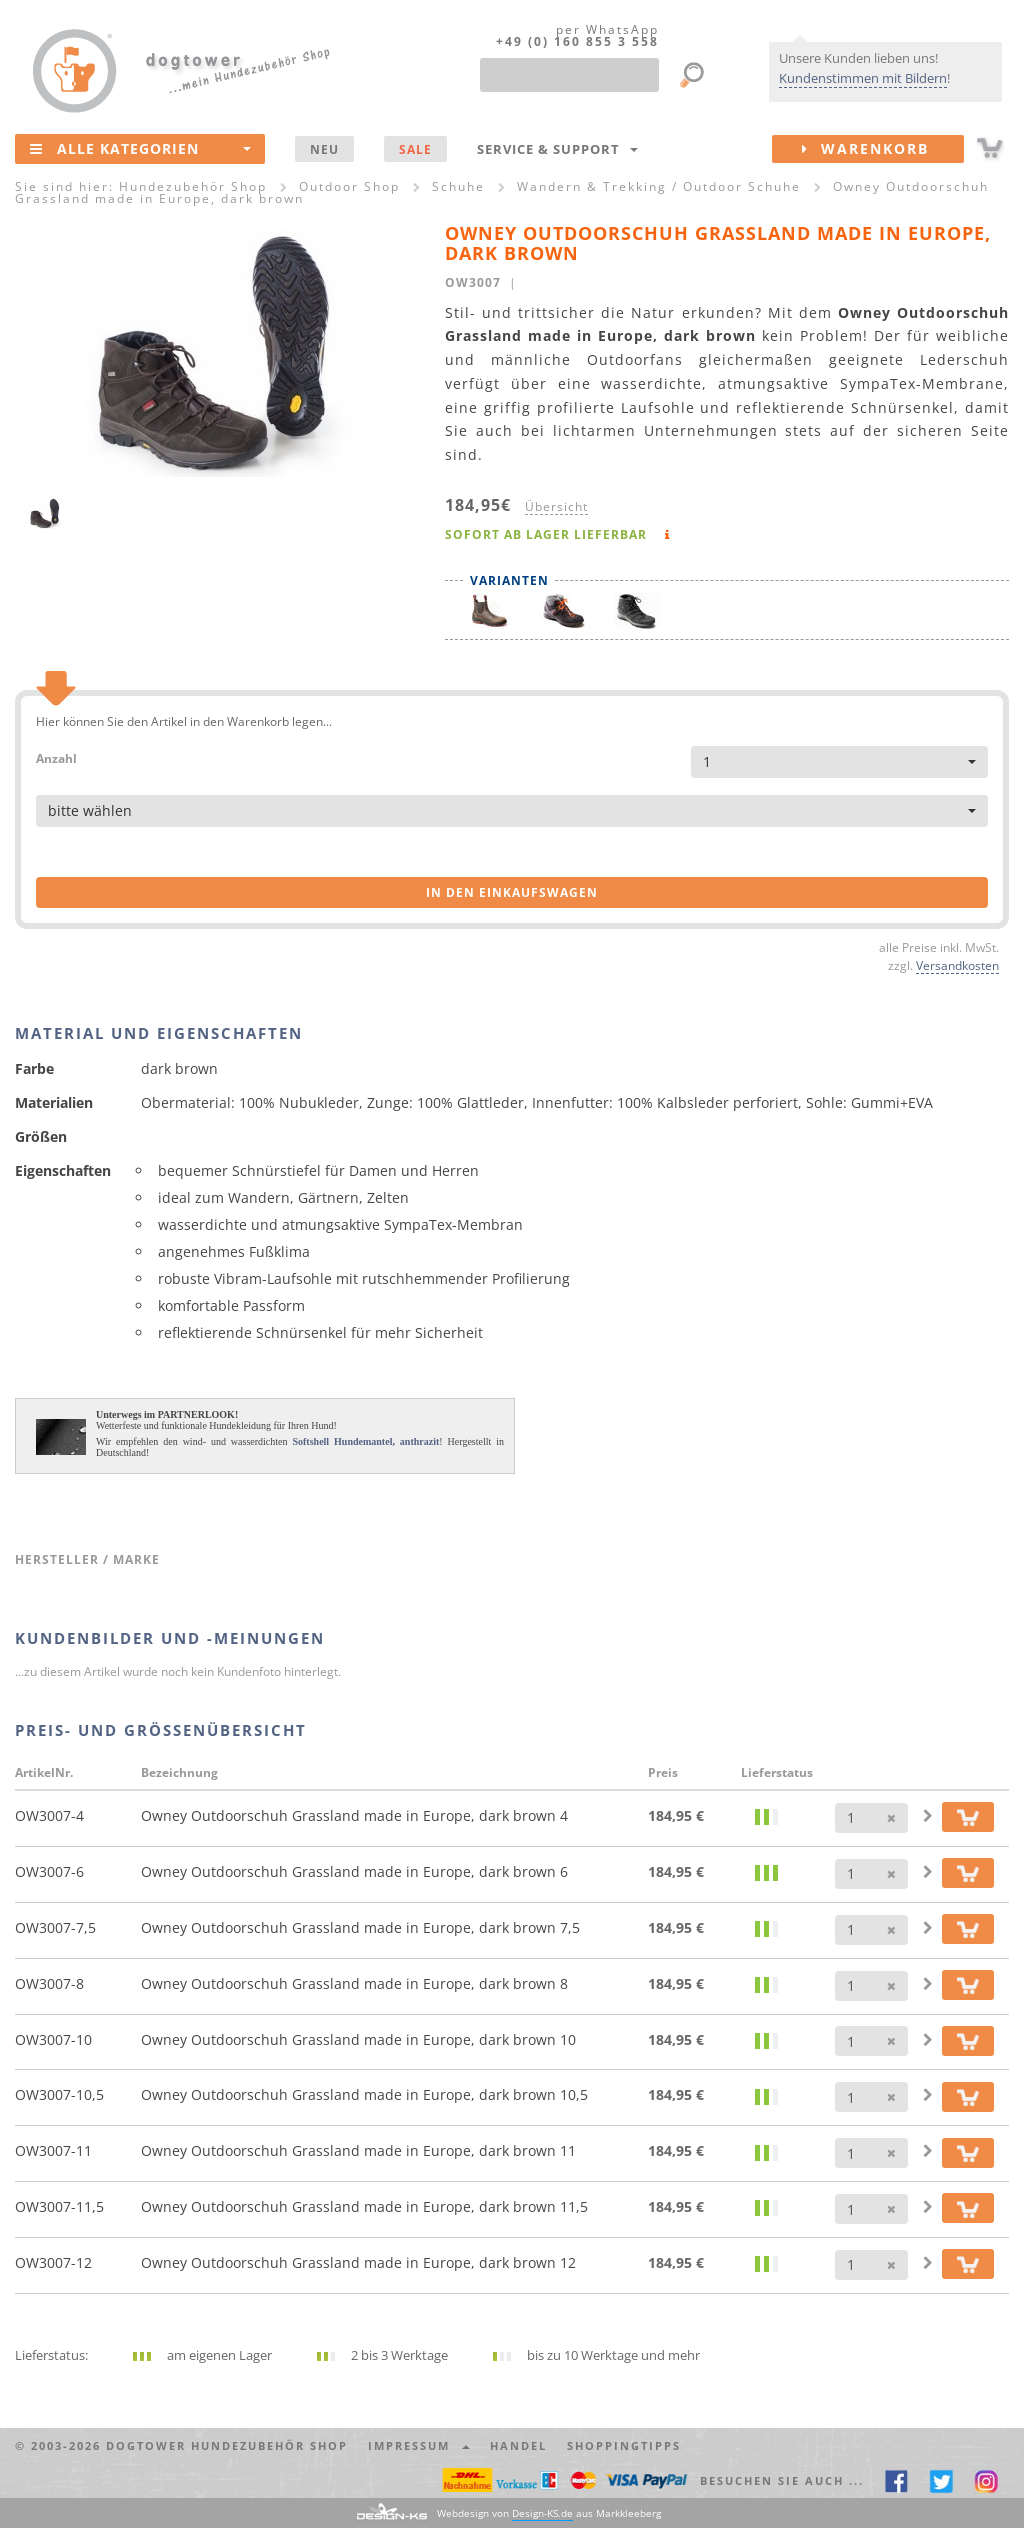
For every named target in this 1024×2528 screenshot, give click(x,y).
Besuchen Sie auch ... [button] (782, 2480)
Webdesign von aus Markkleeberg (549, 2513)
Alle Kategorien (140, 148)
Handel (518, 2445)
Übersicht (556, 506)
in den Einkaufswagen (512, 892)
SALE (415, 149)
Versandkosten (957, 965)
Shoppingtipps (624, 2445)
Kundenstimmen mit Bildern (863, 78)
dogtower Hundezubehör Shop (227, 2445)
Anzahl (56, 757)
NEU (324, 149)
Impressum (419, 2445)
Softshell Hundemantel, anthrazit (365, 1441)
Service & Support (557, 149)
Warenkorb (883, 149)
